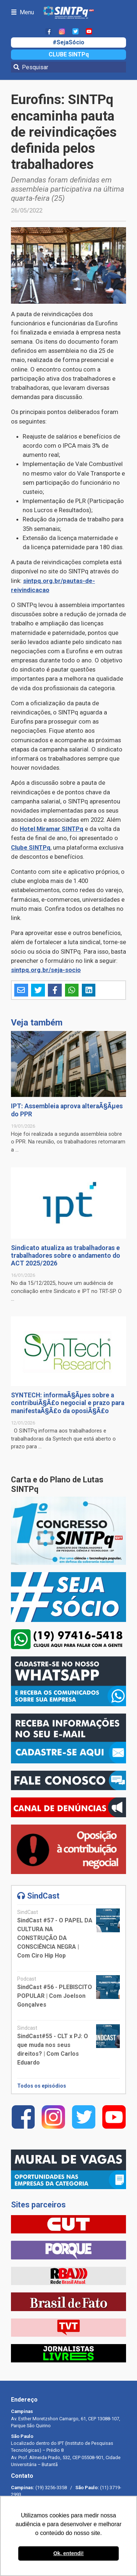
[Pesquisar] (68, 67)
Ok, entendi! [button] (68, 2553)
